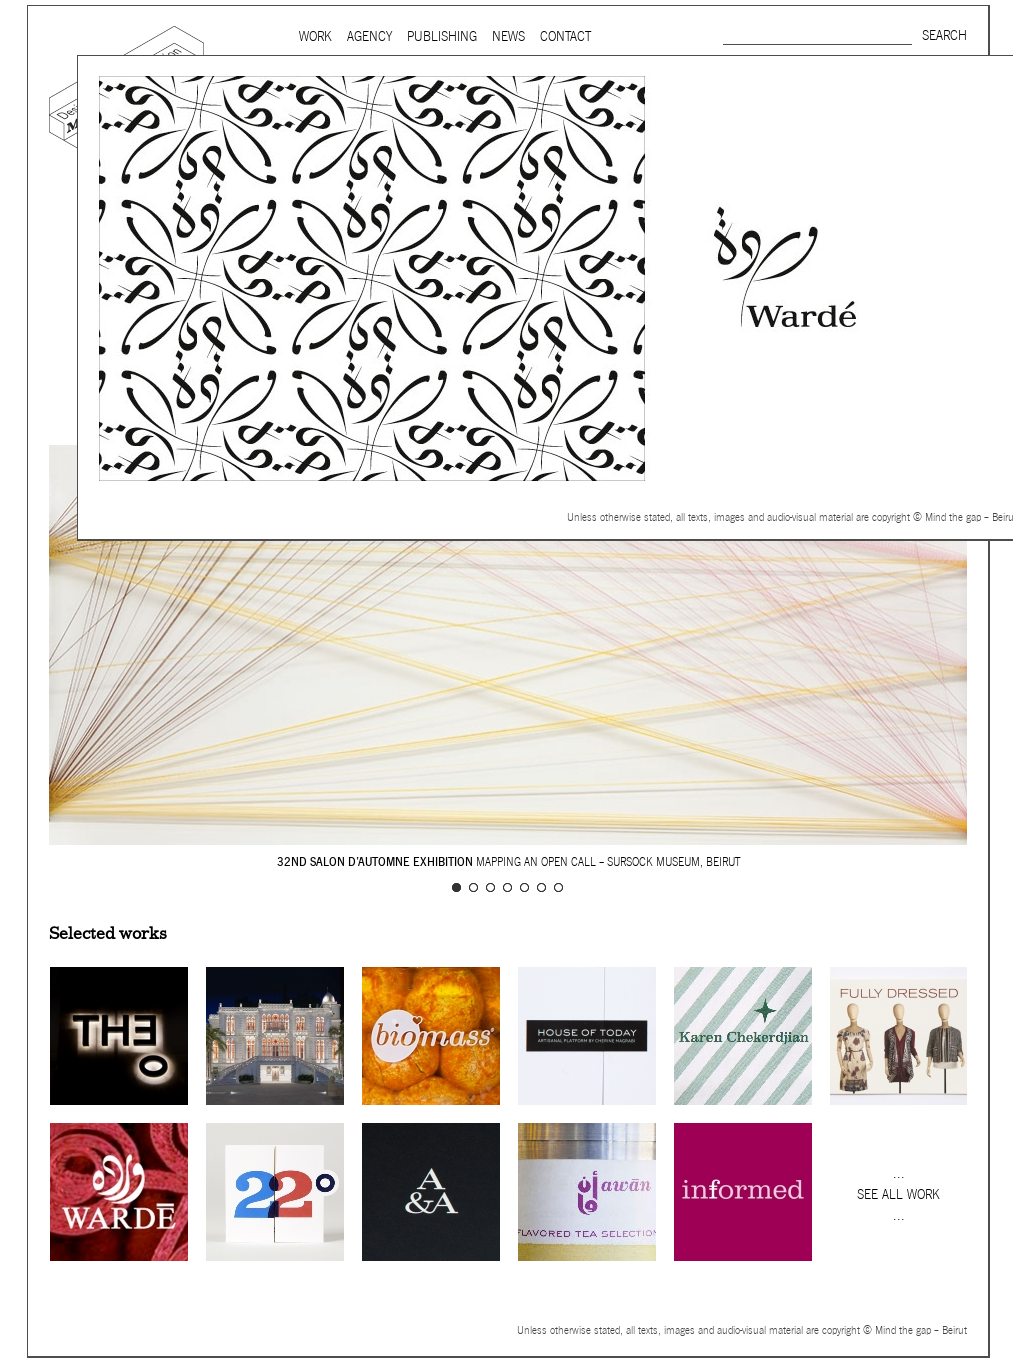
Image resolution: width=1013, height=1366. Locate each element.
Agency (369, 36)
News (508, 36)
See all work (898, 1194)
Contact (565, 36)
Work (315, 36)
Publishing (442, 36)
